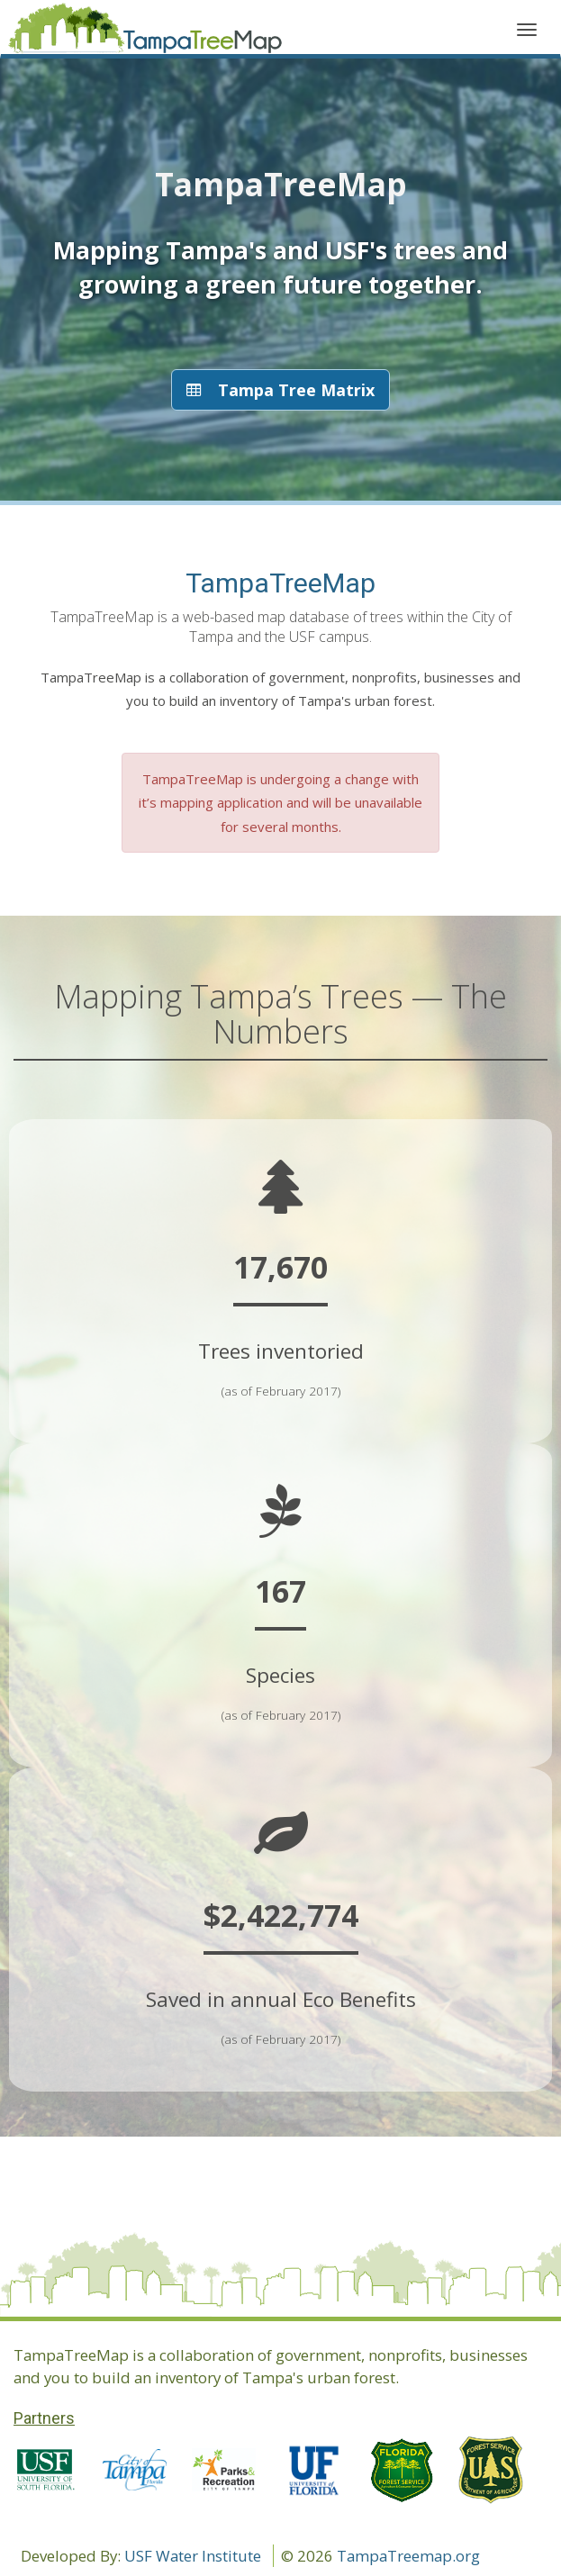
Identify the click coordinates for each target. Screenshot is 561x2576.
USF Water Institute (192, 2555)
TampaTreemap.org (408, 2555)
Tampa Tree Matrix (280, 390)
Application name (145, 32)
